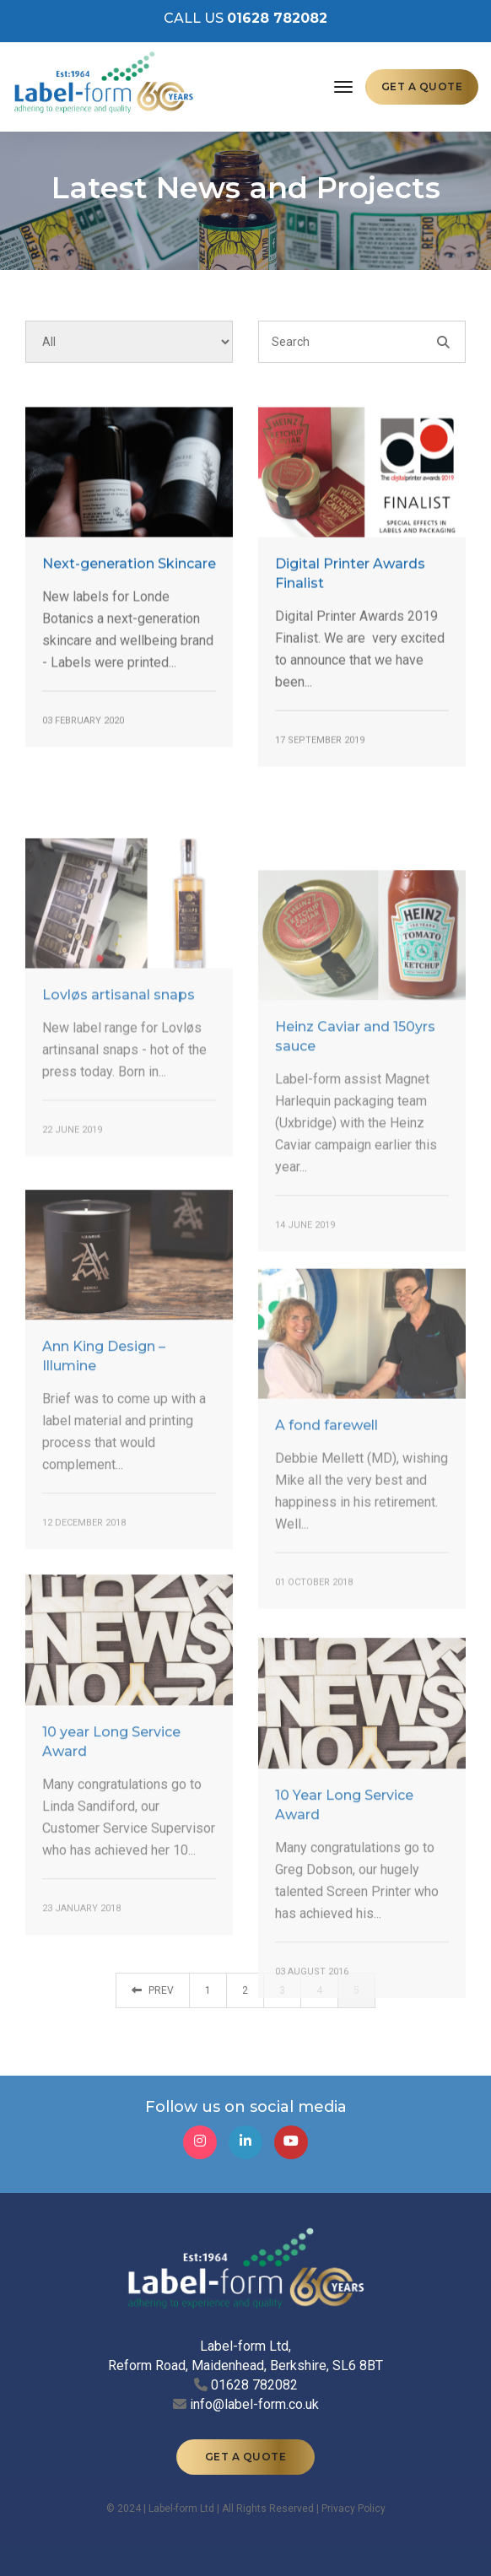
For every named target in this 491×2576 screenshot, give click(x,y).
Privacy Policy (353, 2508)
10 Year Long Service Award (344, 1916)
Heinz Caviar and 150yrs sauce (355, 1154)
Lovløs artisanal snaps (118, 1094)
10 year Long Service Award (111, 1853)
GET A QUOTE (422, 86)
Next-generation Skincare (129, 583)
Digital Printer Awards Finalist (350, 594)
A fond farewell (326, 1531)
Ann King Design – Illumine (103, 1467)
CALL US (245, 18)
